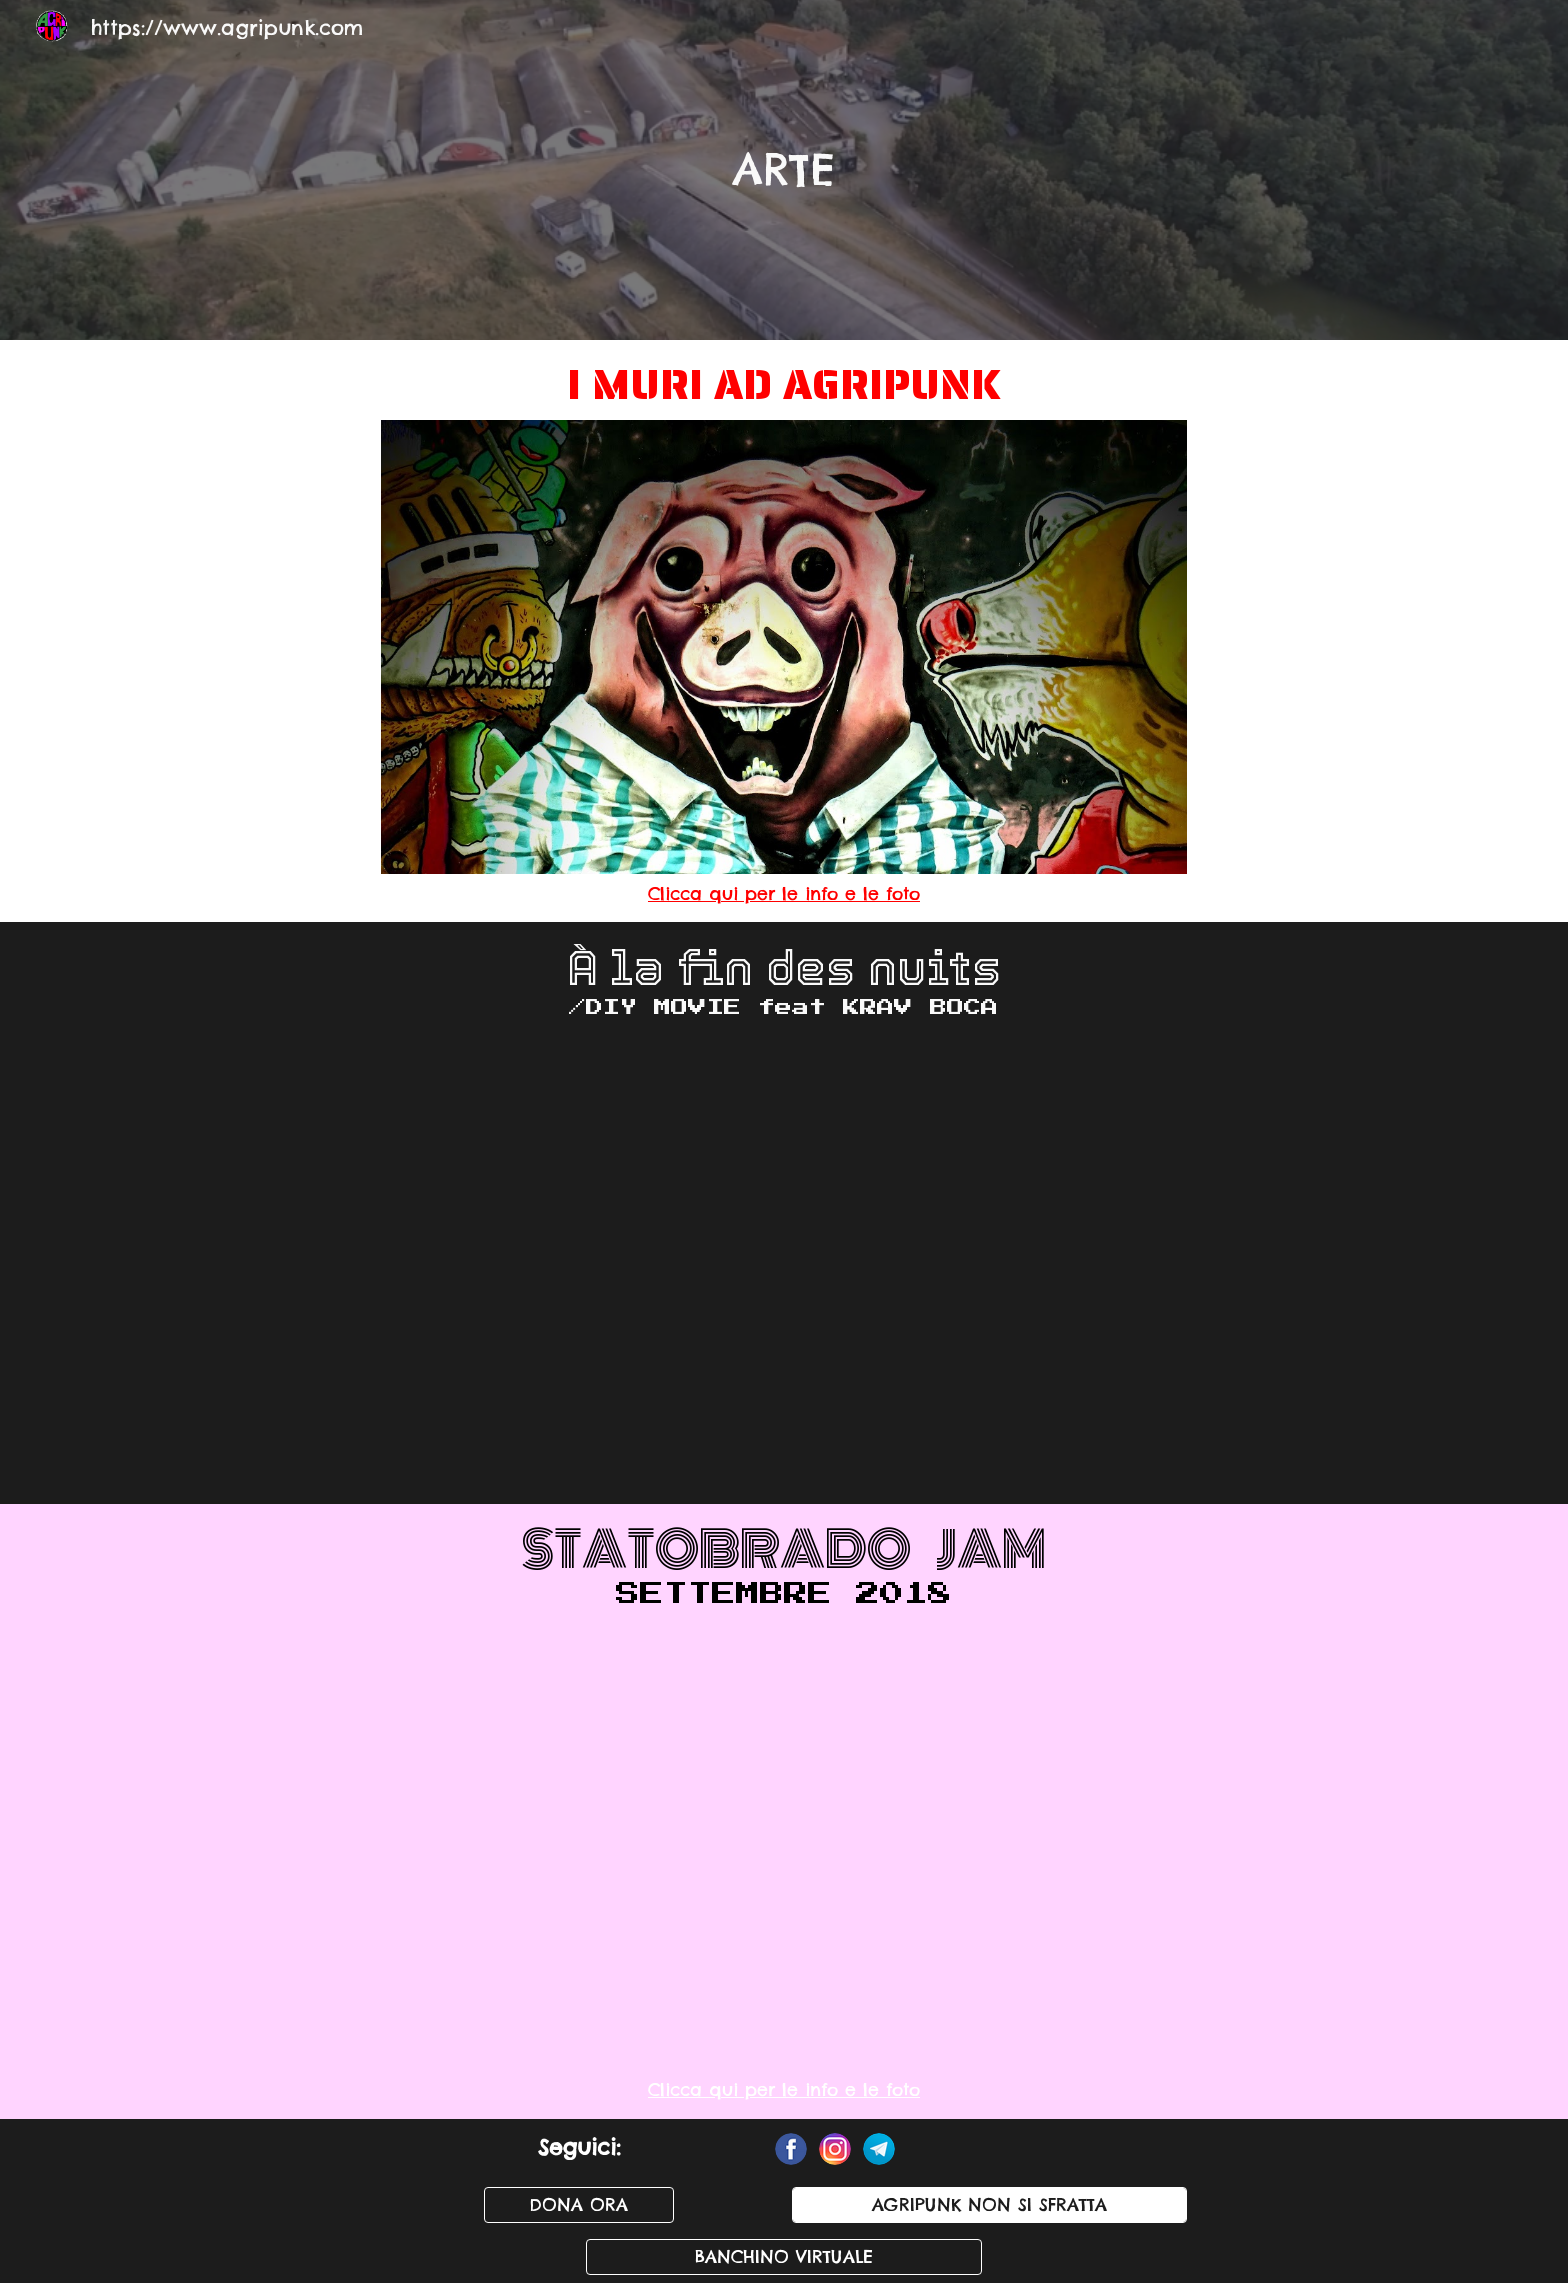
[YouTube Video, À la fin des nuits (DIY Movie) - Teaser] (784, 1263)
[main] (784, 169)
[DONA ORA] (579, 2205)
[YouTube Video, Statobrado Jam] (784, 1845)
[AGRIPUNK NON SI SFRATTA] (989, 2205)
